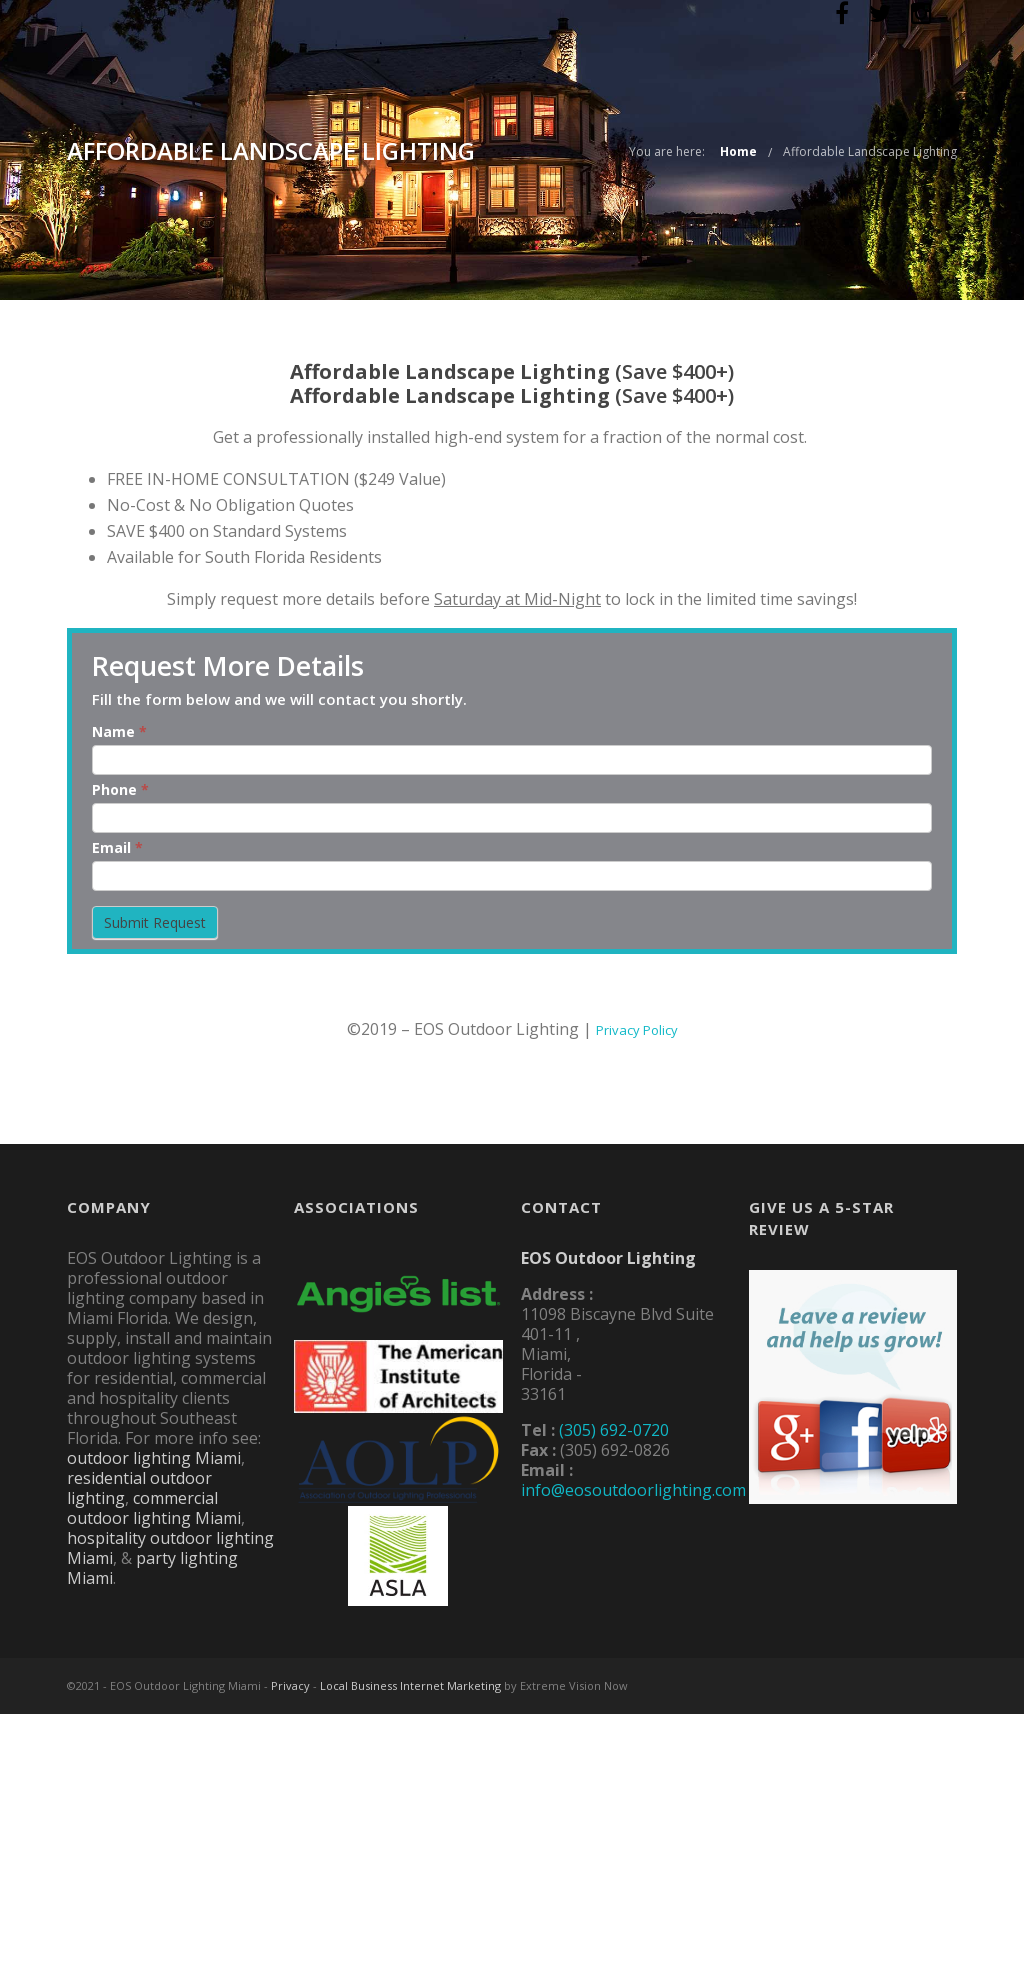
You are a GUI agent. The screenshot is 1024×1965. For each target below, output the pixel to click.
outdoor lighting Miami (154, 1458)
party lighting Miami (152, 1568)
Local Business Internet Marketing (410, 1685)
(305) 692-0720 (614, 1430)
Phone (120, 789)
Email (117, 847)
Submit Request (155, 922)
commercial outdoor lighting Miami (154, 1508)
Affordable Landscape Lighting (870, 151)
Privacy (290, 1685)
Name (119, 731)
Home (738, 151)
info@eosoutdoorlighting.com (633, 1490)
